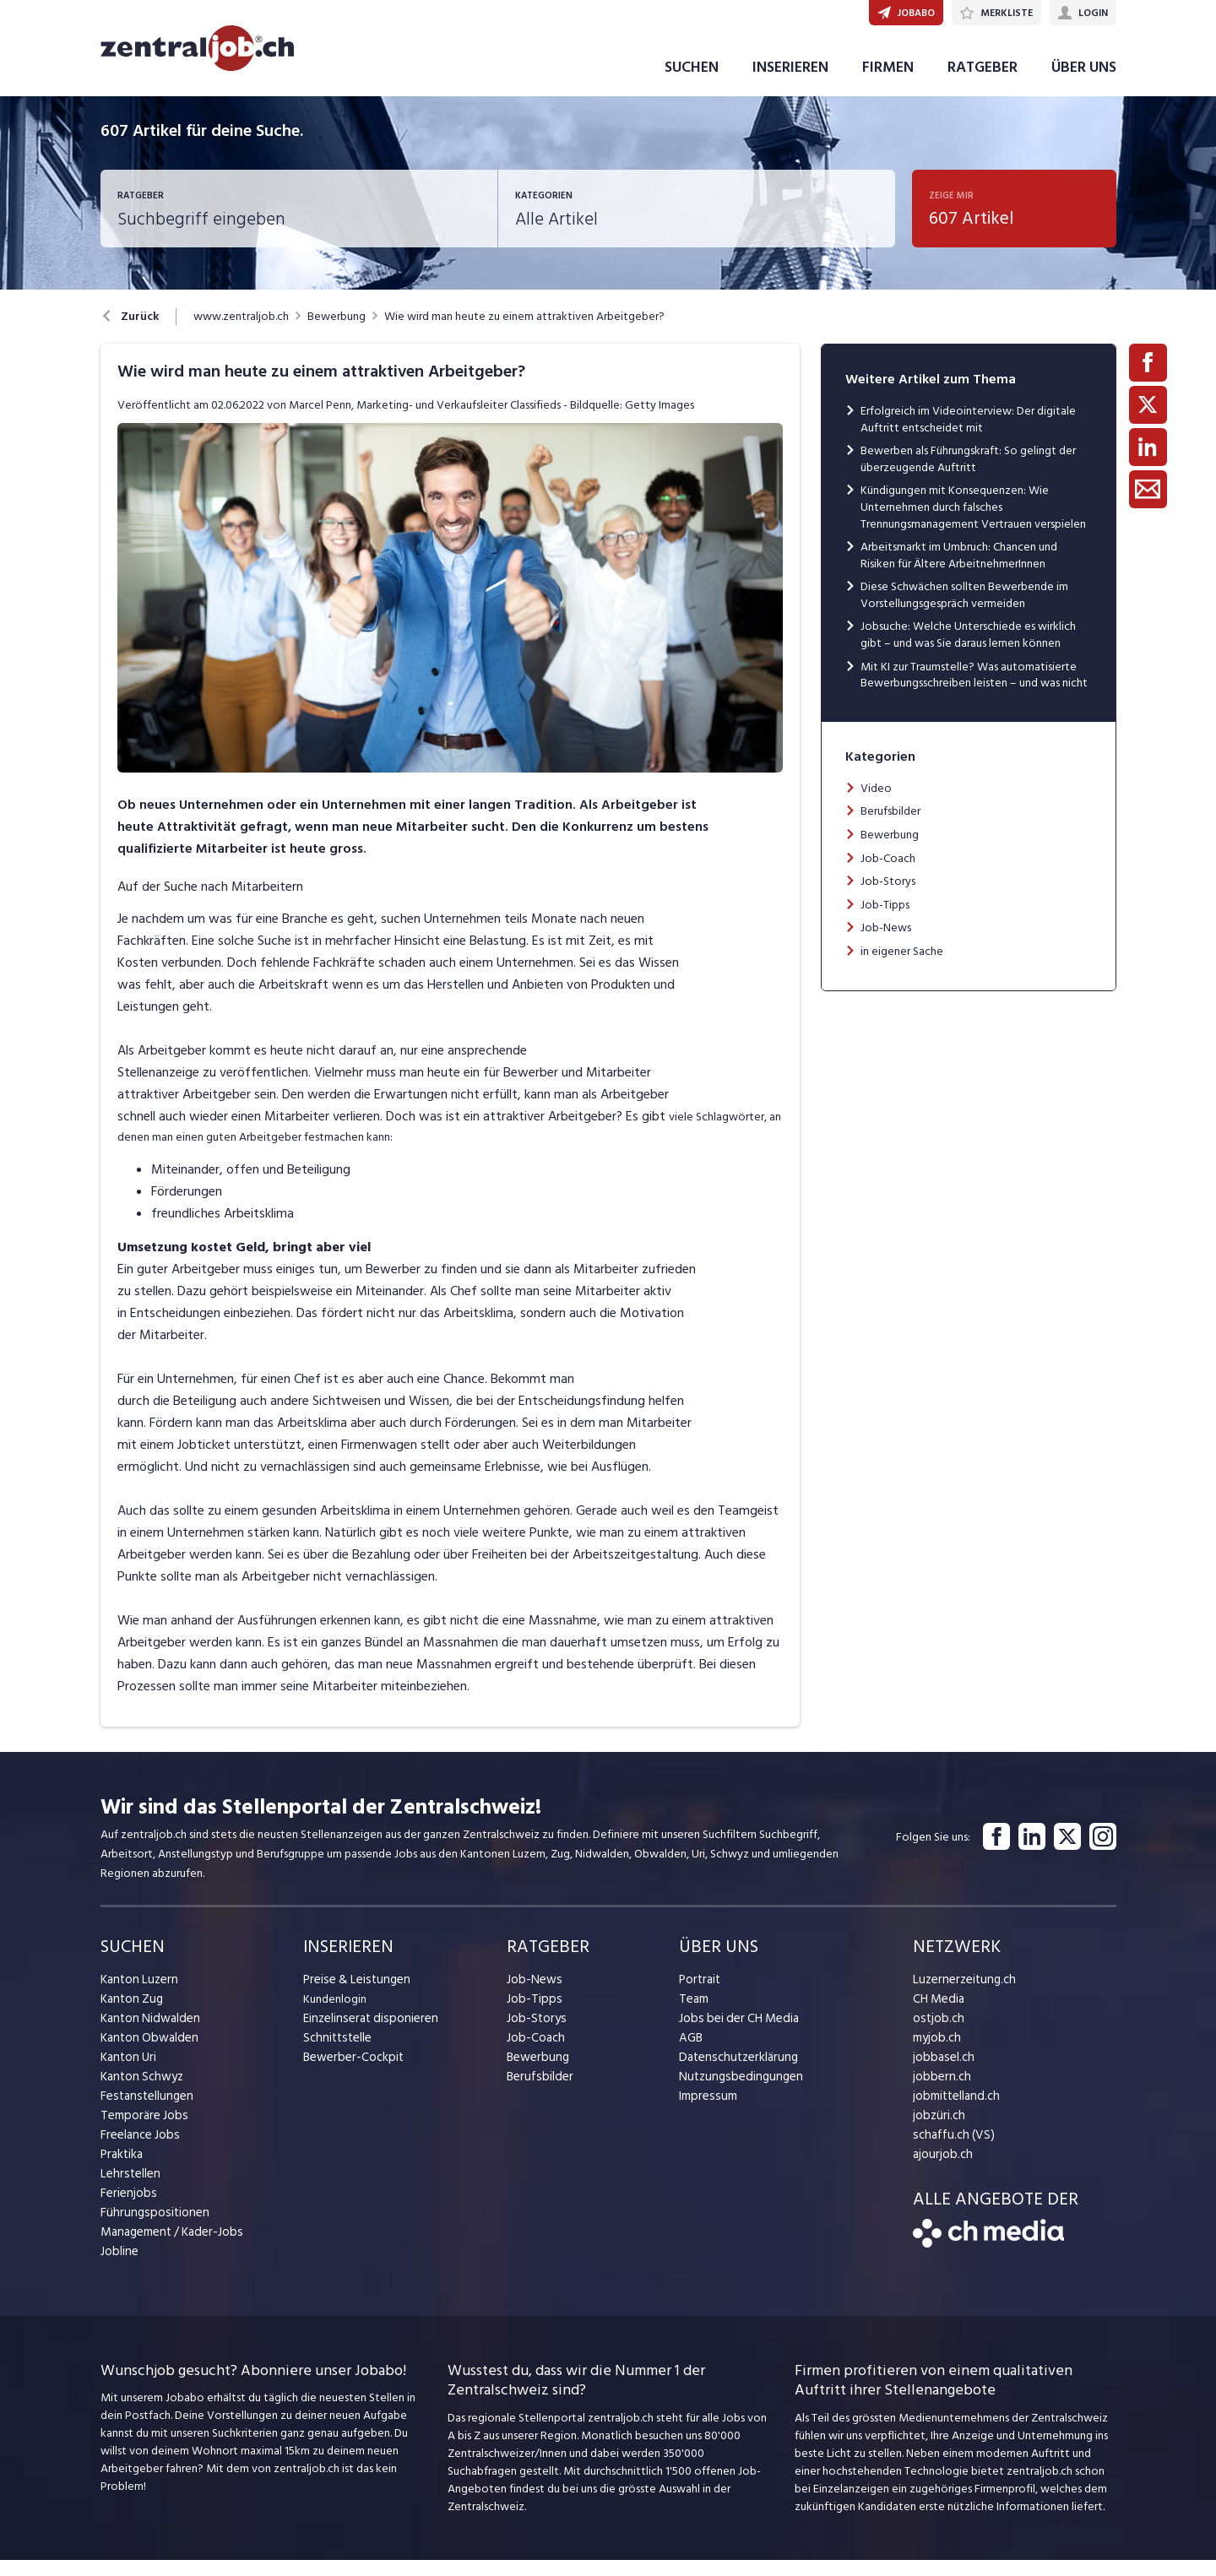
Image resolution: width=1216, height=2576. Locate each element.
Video (876, 804)
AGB (690, 2054)
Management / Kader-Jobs (168, 2248)
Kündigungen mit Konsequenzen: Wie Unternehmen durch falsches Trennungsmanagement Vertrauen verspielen (973, 522)
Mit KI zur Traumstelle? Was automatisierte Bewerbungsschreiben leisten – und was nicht (974, 691)
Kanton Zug (130, 2015)
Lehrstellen (127, 2189)
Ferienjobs (126, 2209)
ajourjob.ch (941, 2170)
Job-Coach (887, 874)
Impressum (705, 2112)
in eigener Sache (901, 967)
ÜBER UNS (1083, 83)
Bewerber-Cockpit (350, 2073)
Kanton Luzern (136, 1995)
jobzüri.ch (937, 2131)
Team (693, 2015)
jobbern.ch (939, 2092)
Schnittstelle (335, 2054)
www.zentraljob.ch (241, 332)
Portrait (699, 1995)
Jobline (118, 2267)
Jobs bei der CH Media (735, 2034)
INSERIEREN (790, 83)
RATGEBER (982, 83)
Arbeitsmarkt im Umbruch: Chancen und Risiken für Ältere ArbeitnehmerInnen (958, 571)
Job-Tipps (884, 920)
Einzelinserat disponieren (365, 2034)
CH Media (937, 2015)
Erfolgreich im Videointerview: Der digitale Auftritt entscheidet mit (968, 435)
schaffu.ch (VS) (949, 2151)
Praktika (121, 2170)
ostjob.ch (936, 2034)
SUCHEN (692, 83)
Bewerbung (336, 332)
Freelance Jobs (138, 2151)
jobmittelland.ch (954, 2112)
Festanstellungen (143, 2112)
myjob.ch (935, 2054)
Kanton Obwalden (146, 2054)
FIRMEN (888, 83)
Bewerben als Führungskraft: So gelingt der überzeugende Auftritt (968, 475)
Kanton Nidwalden (147, 2034)
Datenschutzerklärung (734, 2073)
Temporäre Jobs (141, 2131)
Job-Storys (887, 897)
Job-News (885, 943)
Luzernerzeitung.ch (960, 1995)
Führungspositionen (149, 2228)
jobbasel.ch (941, 2073)
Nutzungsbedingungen (736, 2092)
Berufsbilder (890, 827)
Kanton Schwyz (139, 2092)
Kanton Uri (127, 2073)
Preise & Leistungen (352, 1995)
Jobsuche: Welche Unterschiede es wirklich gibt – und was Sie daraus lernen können (968, 651)
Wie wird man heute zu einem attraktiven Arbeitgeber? (524, 332)
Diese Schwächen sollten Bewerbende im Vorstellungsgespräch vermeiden (964, 611)
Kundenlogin (334, 2015)
